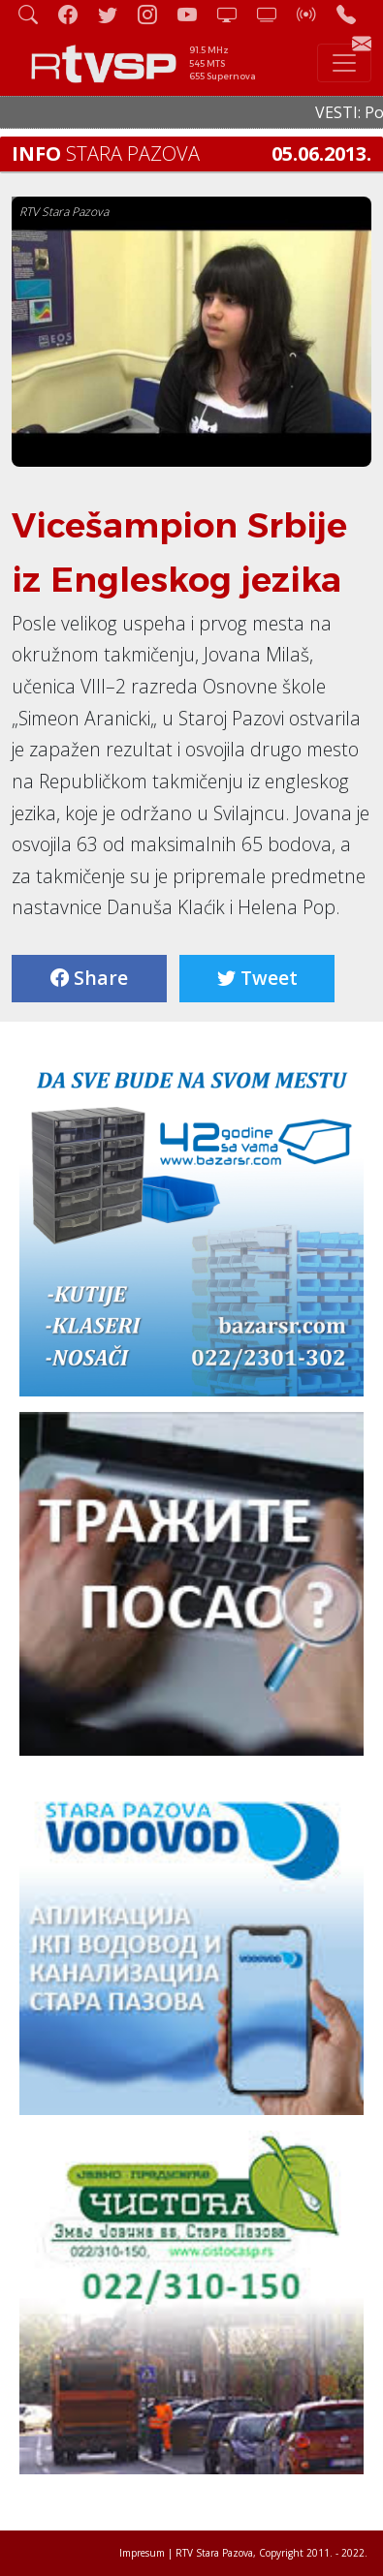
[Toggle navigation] (344, 63)
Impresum (142, 2553)
